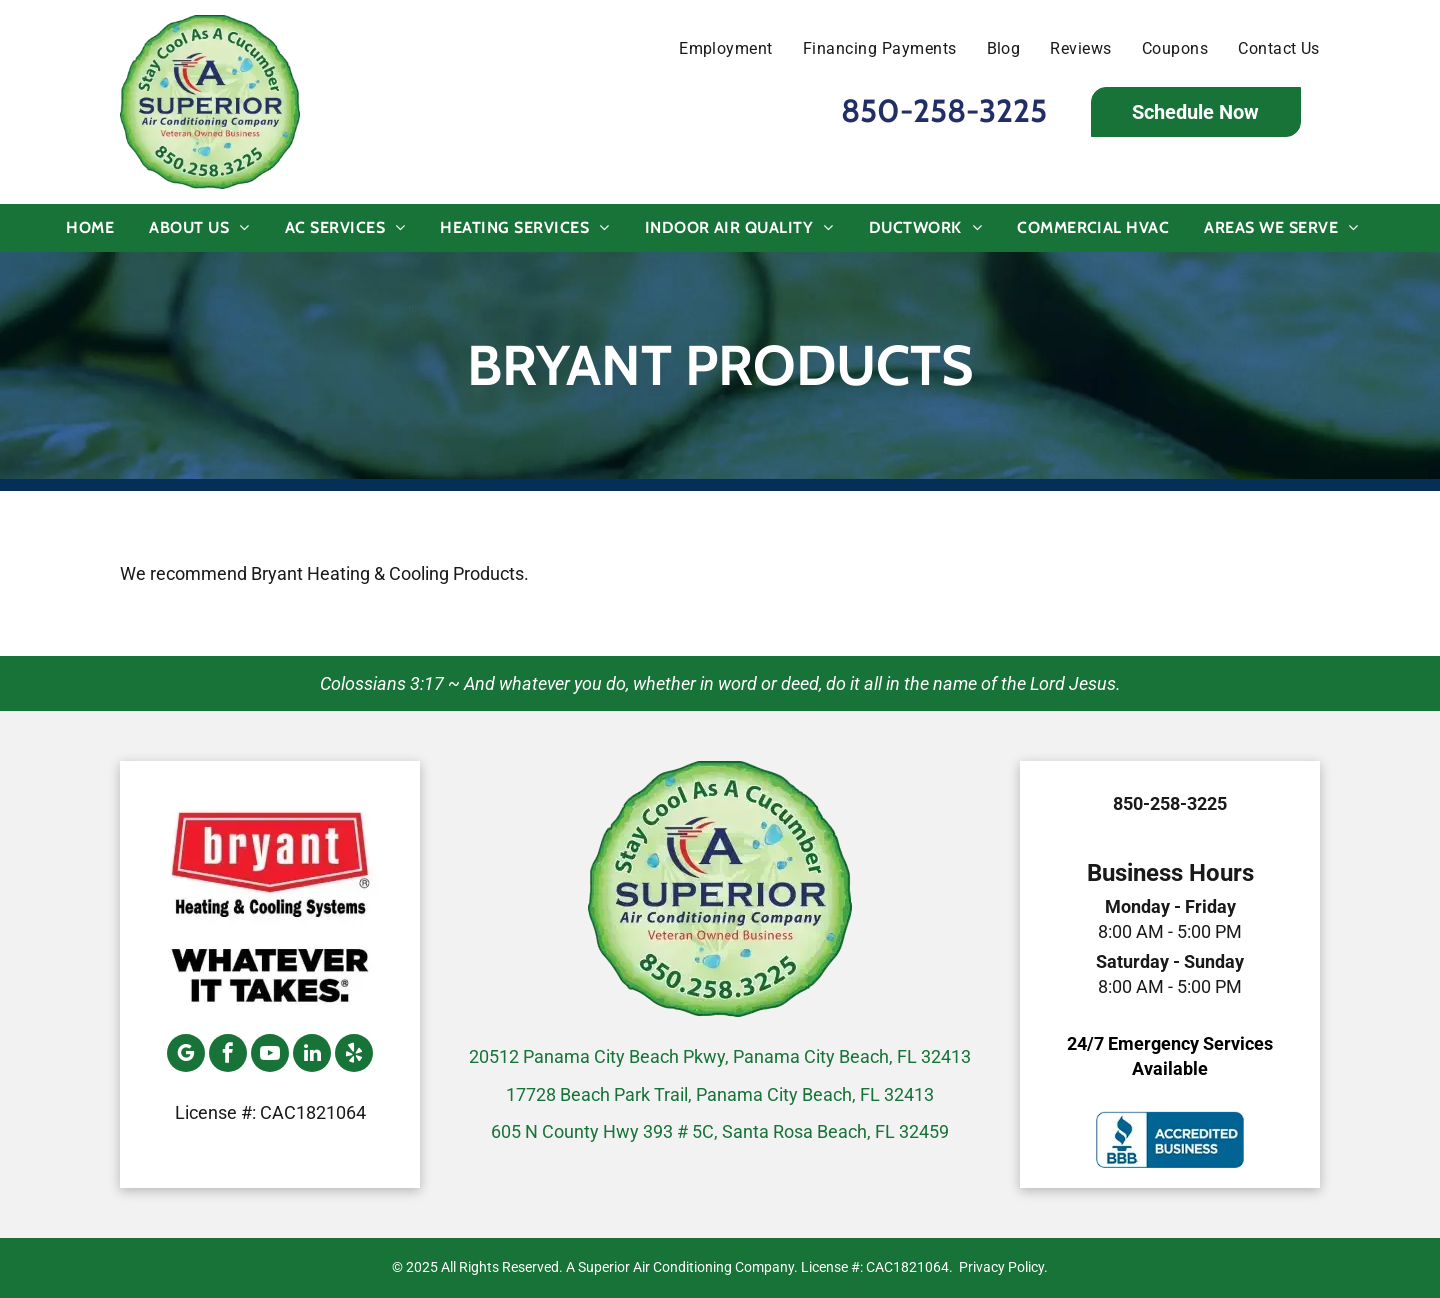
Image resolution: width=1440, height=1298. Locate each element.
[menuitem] (711, 49)
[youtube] (270, 1055)
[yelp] (354, 1055)
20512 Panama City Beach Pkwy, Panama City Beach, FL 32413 (720, 1056)
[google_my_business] (186, 1055)
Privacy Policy (1001, 1267)
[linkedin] (312, 1055)
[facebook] (228, 1055)
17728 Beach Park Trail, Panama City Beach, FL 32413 (720, 1094)
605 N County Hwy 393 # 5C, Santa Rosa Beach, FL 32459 (720, 1131)
